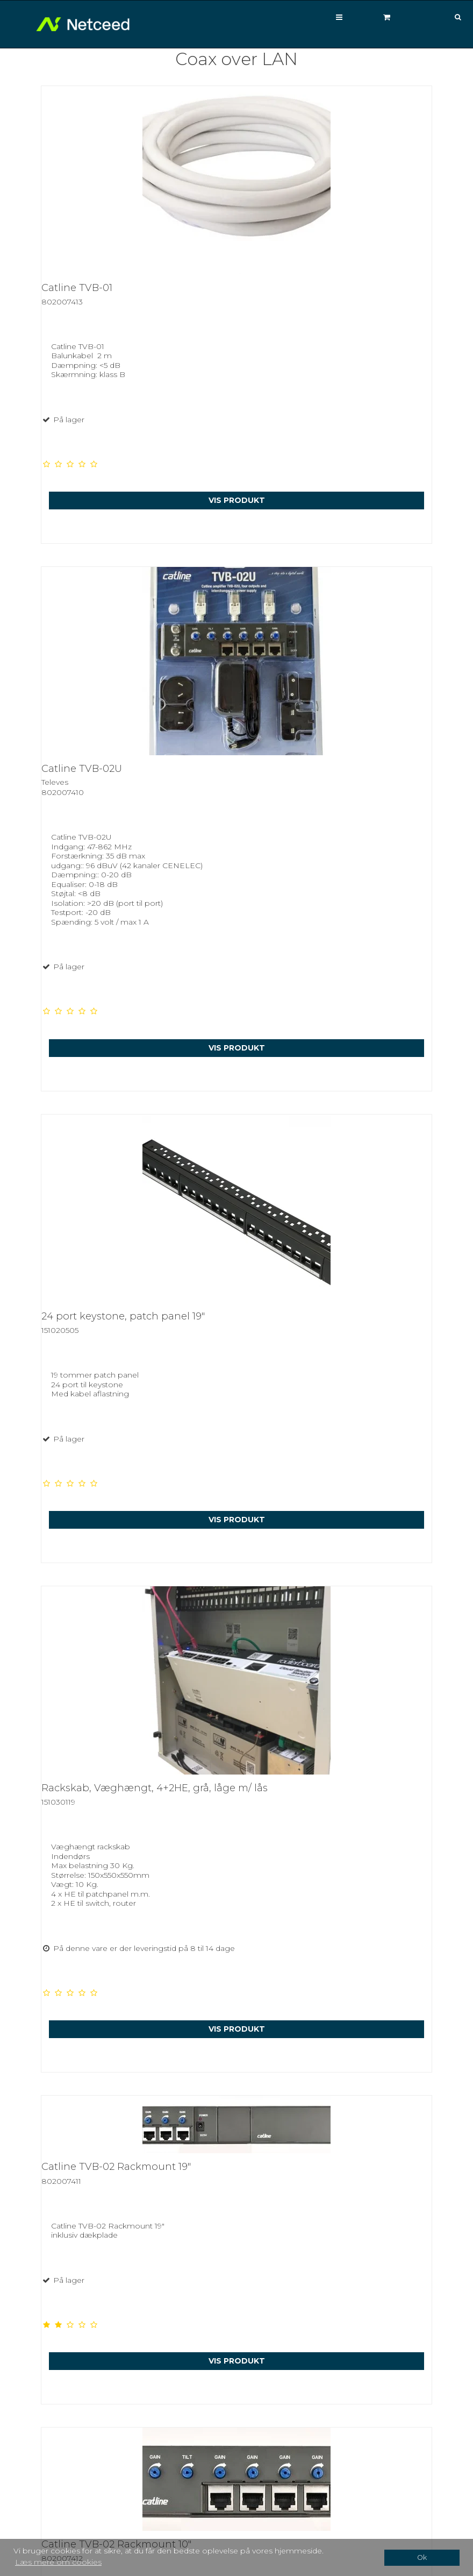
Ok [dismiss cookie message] (422, 2557)
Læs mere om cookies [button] (58, 2562)
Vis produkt (237, 500)
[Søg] (450, 17)
